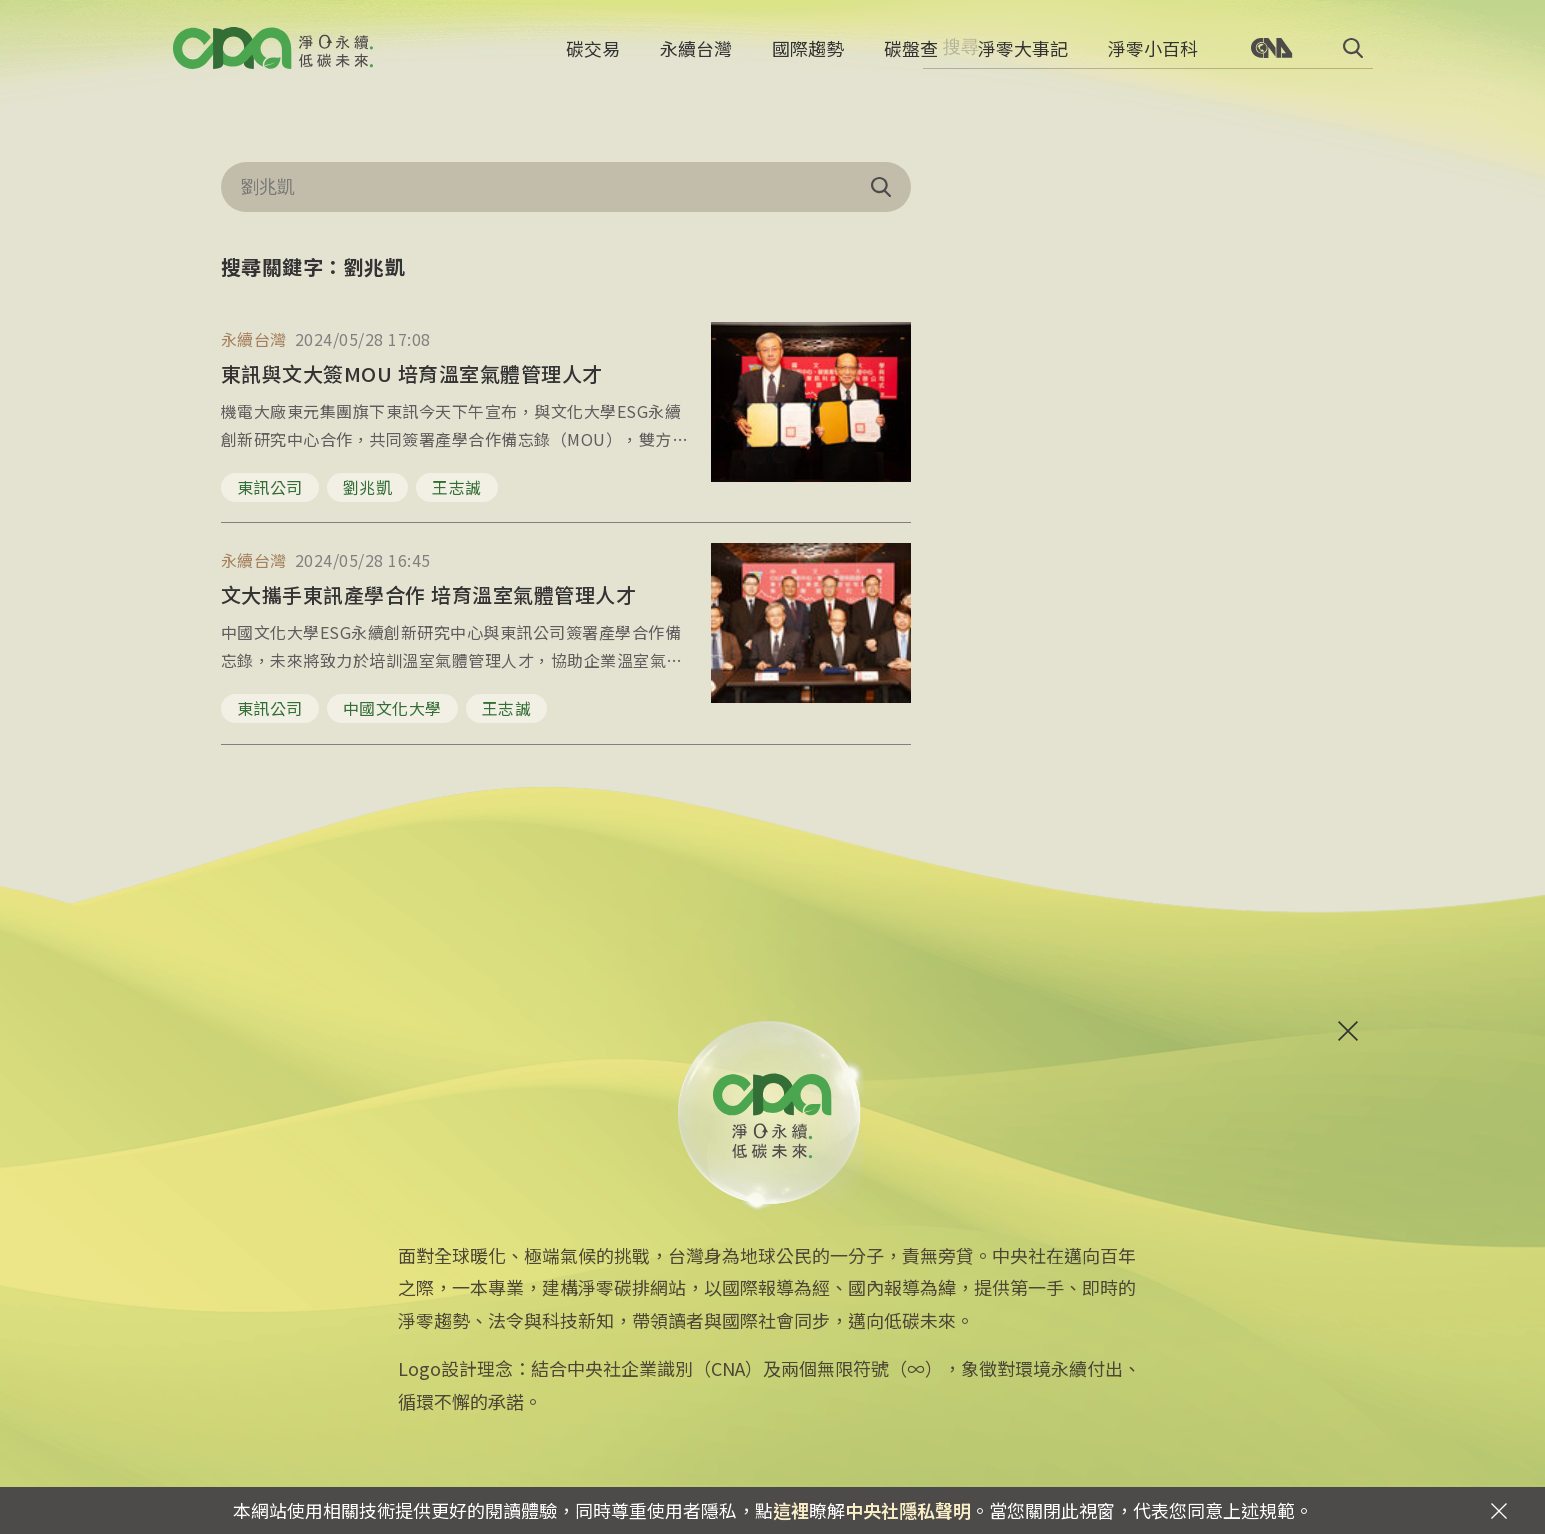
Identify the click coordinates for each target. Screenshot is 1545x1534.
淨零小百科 (1153, 55)
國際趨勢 (808, 55)
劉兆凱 (368, 487)
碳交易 (593, 55)
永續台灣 (696, 55)
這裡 (791, 1510)
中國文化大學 (392, 708)
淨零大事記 (1023, 55)
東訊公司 (270, 487)
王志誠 (457, 487)
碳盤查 (911, 55)
